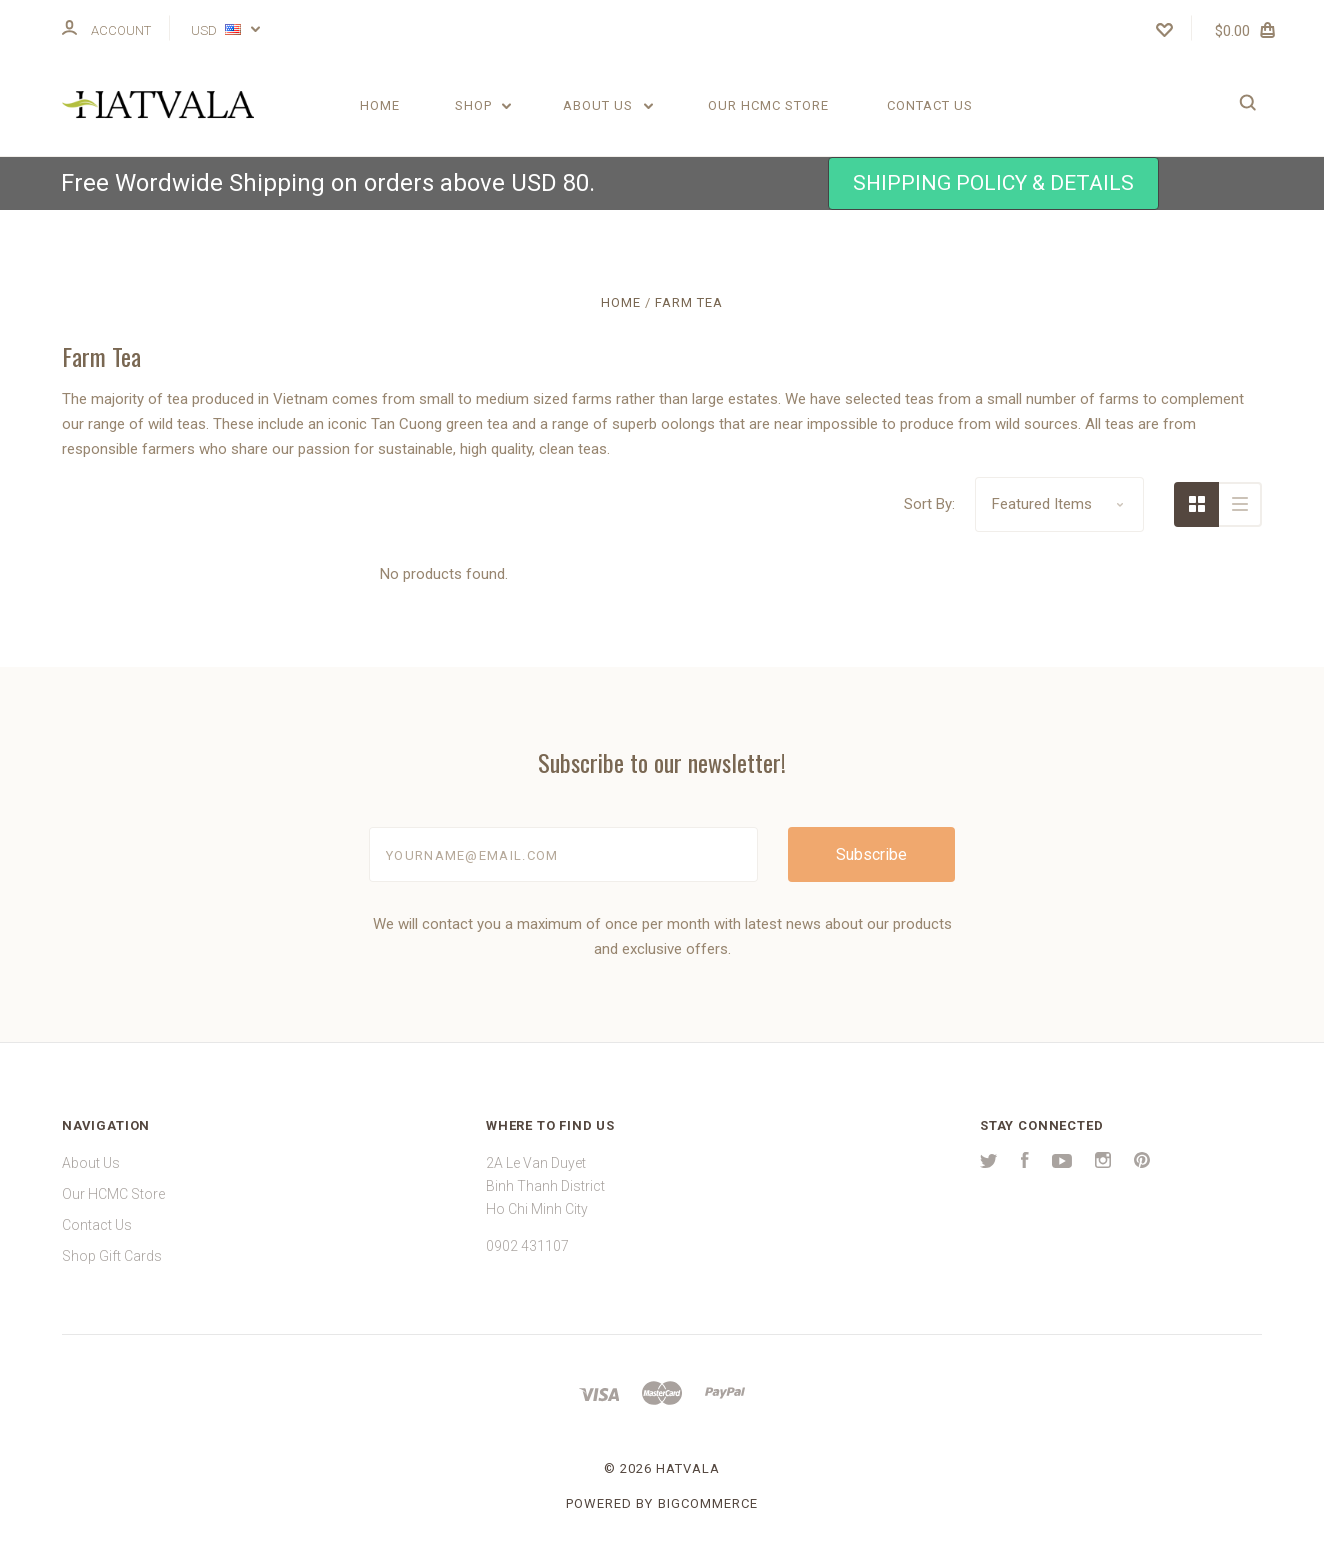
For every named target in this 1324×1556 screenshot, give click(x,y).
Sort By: (929, 504)
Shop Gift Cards (112, 1256)
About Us (608, 105)
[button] (993, 183)
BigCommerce (708, 1503)
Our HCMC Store (768, 105)
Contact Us (930, 105)
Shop (483, 105)
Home (380, 105)
